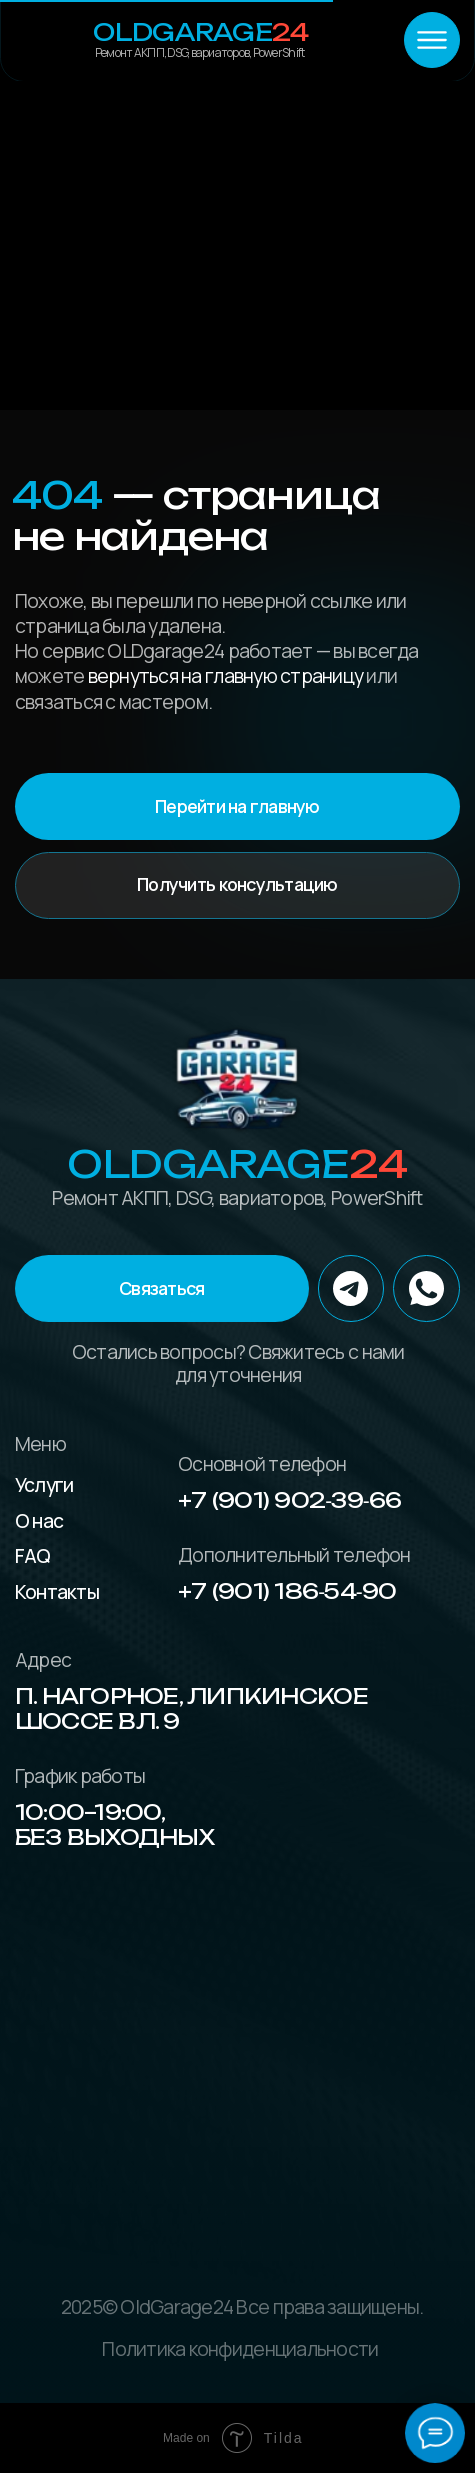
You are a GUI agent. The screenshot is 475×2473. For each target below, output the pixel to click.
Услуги (44, 1484)
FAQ (33, 1555)
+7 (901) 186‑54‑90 (287, 1591)
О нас (39, 1520)
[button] (162, 1288)
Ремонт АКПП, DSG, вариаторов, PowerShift (199, 52)
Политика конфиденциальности (240, 2348)
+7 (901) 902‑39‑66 (289, 1500)
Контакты (57, 1591)
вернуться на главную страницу (225, 675)
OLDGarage (200, 32)
